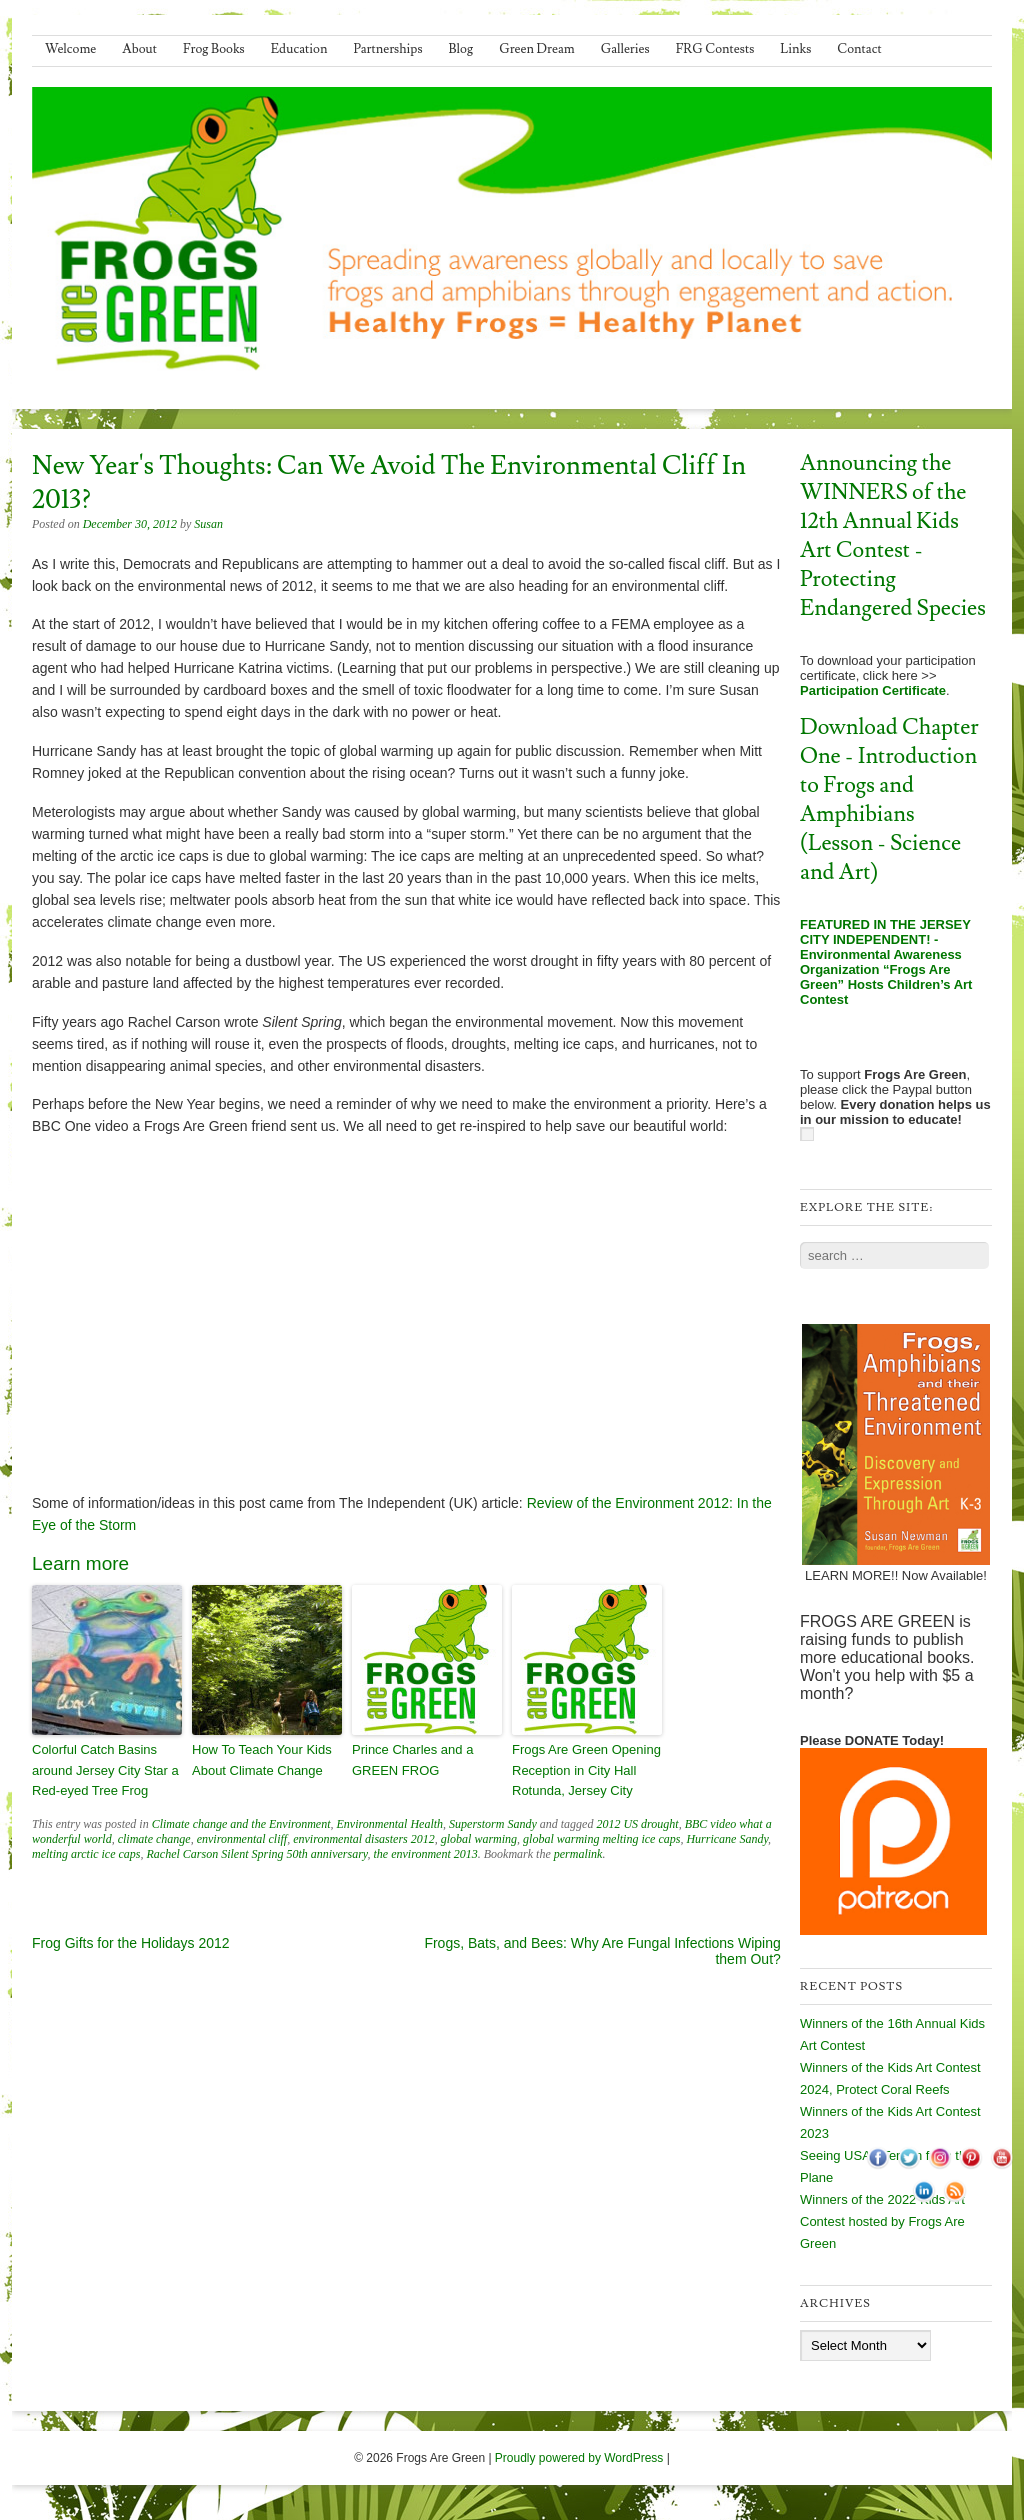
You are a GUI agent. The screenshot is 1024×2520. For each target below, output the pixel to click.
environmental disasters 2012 (364, 1839)
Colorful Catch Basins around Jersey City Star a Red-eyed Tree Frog (105, 1770)
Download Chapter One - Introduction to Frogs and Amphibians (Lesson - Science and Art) (889, 800)
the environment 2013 (426, 1854)
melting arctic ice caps (86, 1854)
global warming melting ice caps (601, 1839)
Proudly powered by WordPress (579, 2458)
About (139, 49)
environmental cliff (242, 1839)
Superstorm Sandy (493, 1824)
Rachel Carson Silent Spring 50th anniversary (257, 1854)
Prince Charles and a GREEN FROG (412, 1760)
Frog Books (214, 49)
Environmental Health (390, 1824)
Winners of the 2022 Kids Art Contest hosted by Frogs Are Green (882, 2221)
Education (299, 49)
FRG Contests (715, 49)
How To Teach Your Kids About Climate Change (262, 1760)
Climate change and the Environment (241, 1824)
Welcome (70, 49)
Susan (208, 524)
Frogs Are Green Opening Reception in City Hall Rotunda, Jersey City (586, 1770)
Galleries (625, 49)
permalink (578, 1854)
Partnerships (387, 49)
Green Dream (537, 49)
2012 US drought (637, 1824)
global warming (479, 1839)
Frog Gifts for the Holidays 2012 (131, 1943)
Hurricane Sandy (727, 1839)
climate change (154, 1839)
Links (795, 49)
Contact (859, 49)
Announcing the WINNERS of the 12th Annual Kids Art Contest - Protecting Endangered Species (893, 536)
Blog (461, 49)
